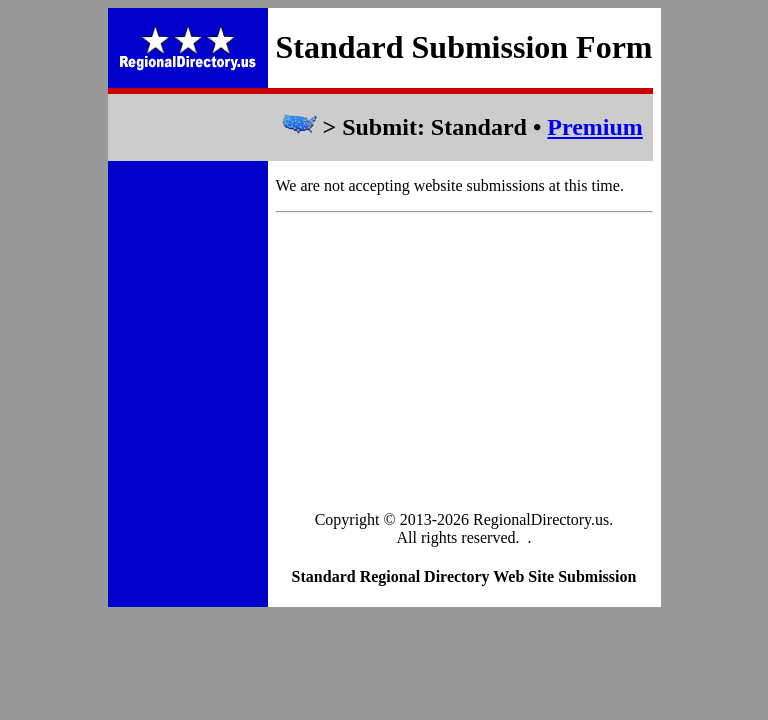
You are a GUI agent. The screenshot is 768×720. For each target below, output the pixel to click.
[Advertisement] (464, 363)
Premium (595, 127)
